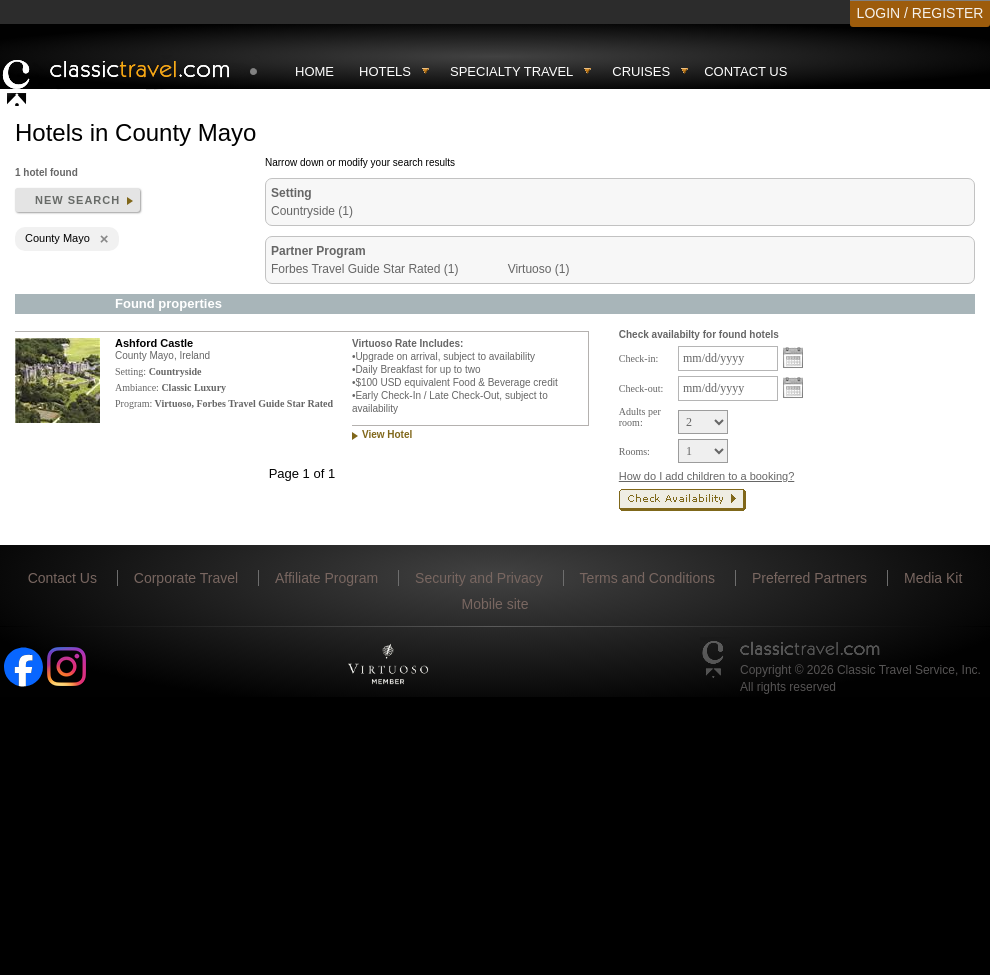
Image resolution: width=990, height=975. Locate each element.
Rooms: (634, 451)
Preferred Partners (809, 578)
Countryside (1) (312, 211)
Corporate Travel (186, 578)
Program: (133, 403)
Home (314, 71)
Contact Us (745, 71)
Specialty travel (511, 71)
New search (77, 200)
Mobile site (495, 604)
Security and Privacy (479, 578)
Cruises (641, 71)
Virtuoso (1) (539, 269)
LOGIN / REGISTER (920, 13)
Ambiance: (137, 387)
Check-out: (641, 388)
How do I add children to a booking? (707, 476)
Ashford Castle (154, 343)
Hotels (385, 71)
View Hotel (387, 434)
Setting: (130, 371)
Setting (291, 193)
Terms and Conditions (647, 578)
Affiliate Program (326, 578)
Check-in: (638, 358)
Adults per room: (640, 417)
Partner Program (318, 251)
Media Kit (933, 578)
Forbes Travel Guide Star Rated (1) (364, 269)
